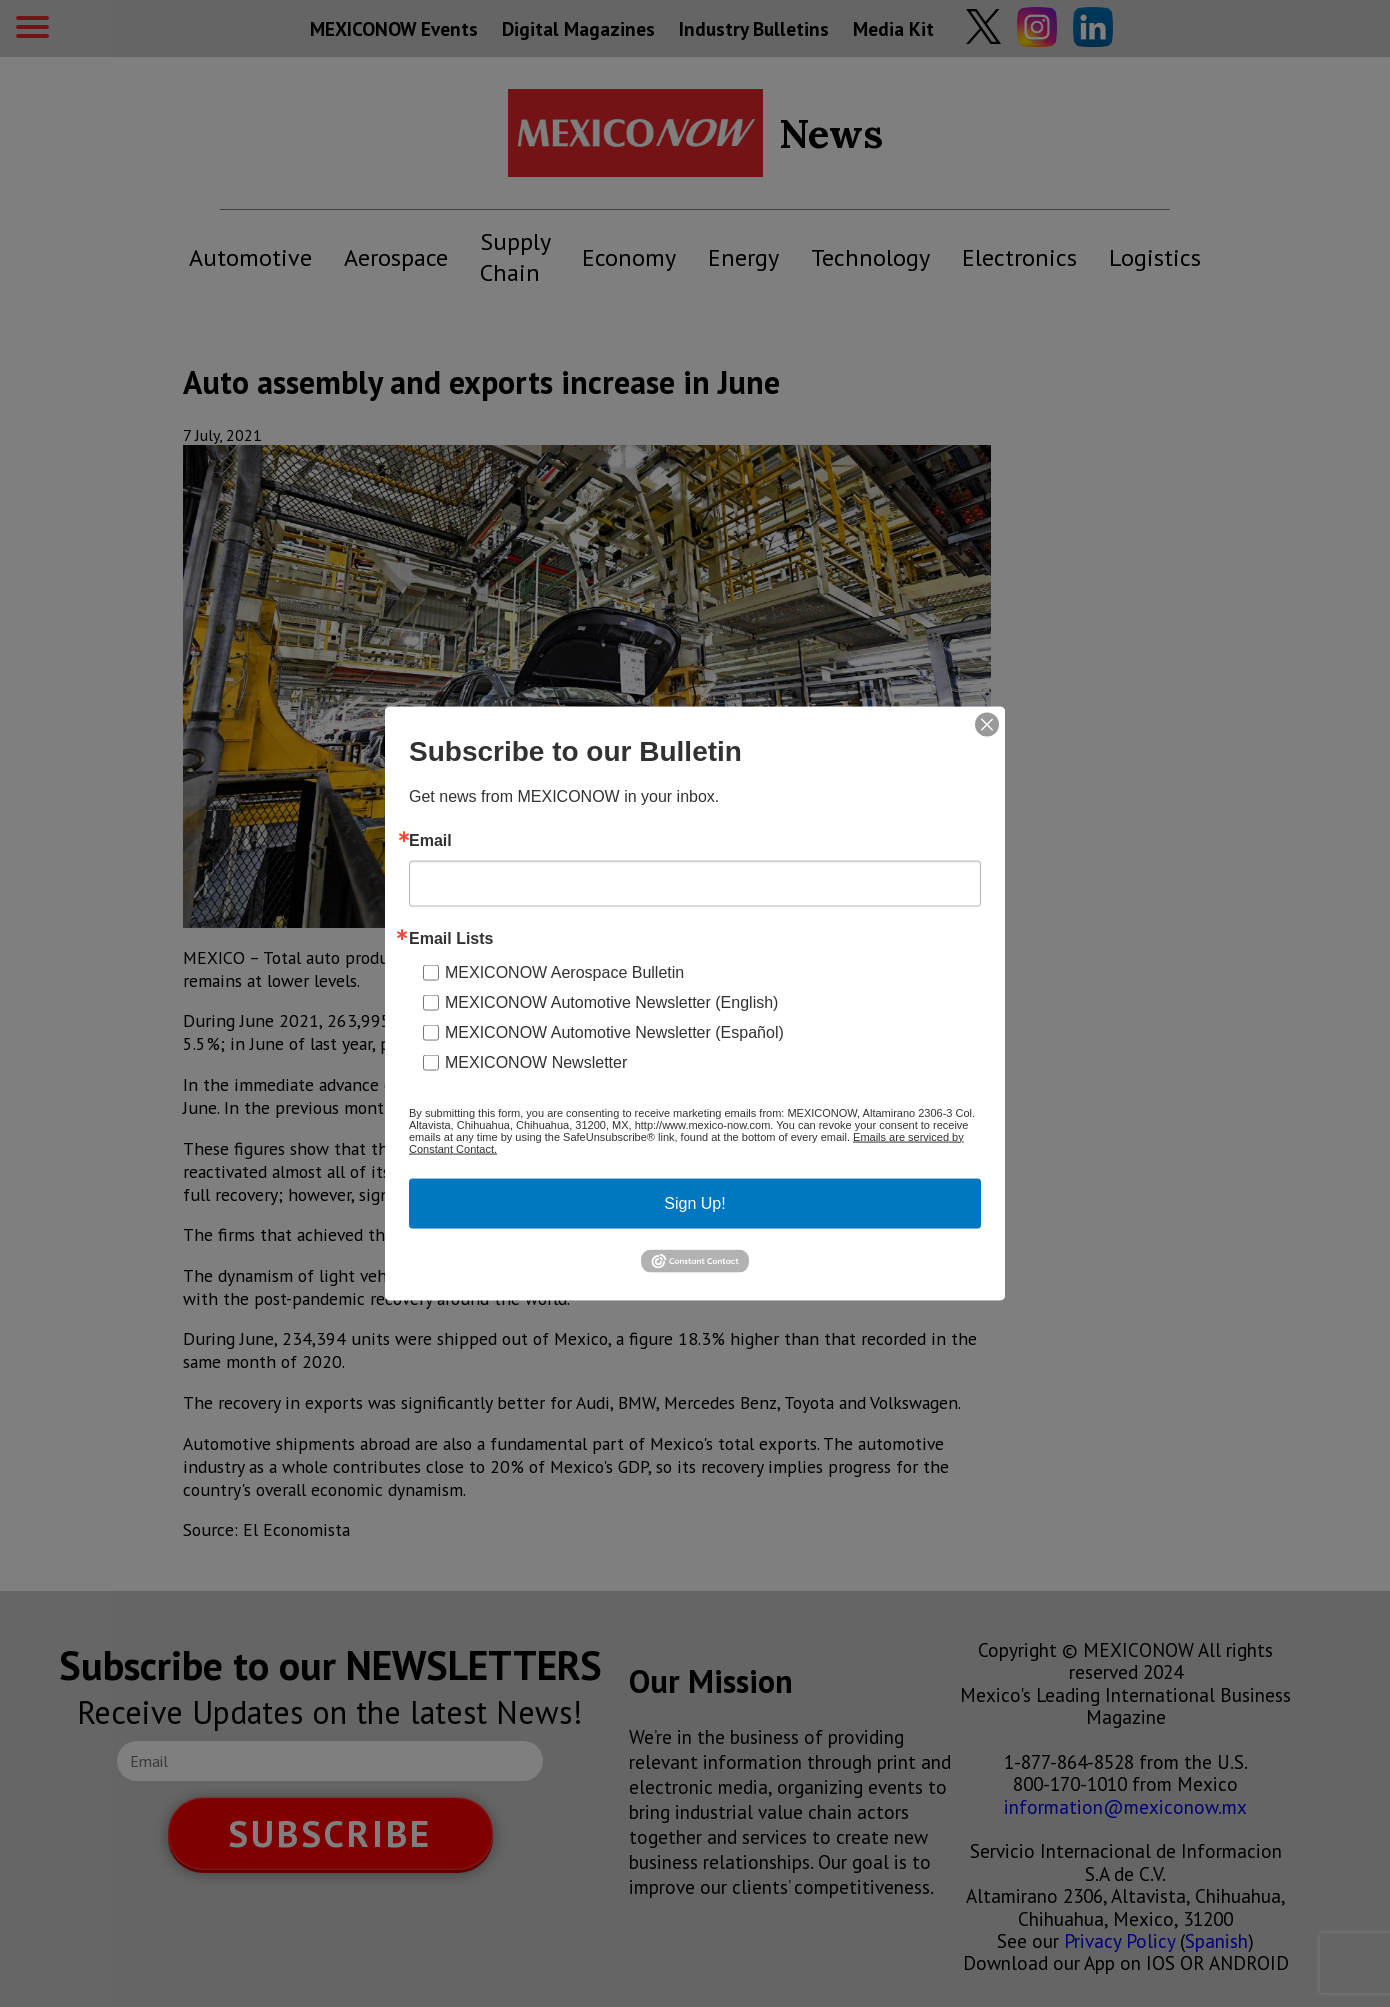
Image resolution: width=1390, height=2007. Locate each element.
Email (430, 840)
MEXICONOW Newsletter (536, 1061)
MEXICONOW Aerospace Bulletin (564, 971)
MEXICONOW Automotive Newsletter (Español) (614, 1031)
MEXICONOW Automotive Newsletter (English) (611, 1001)
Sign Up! (694, 1202)
